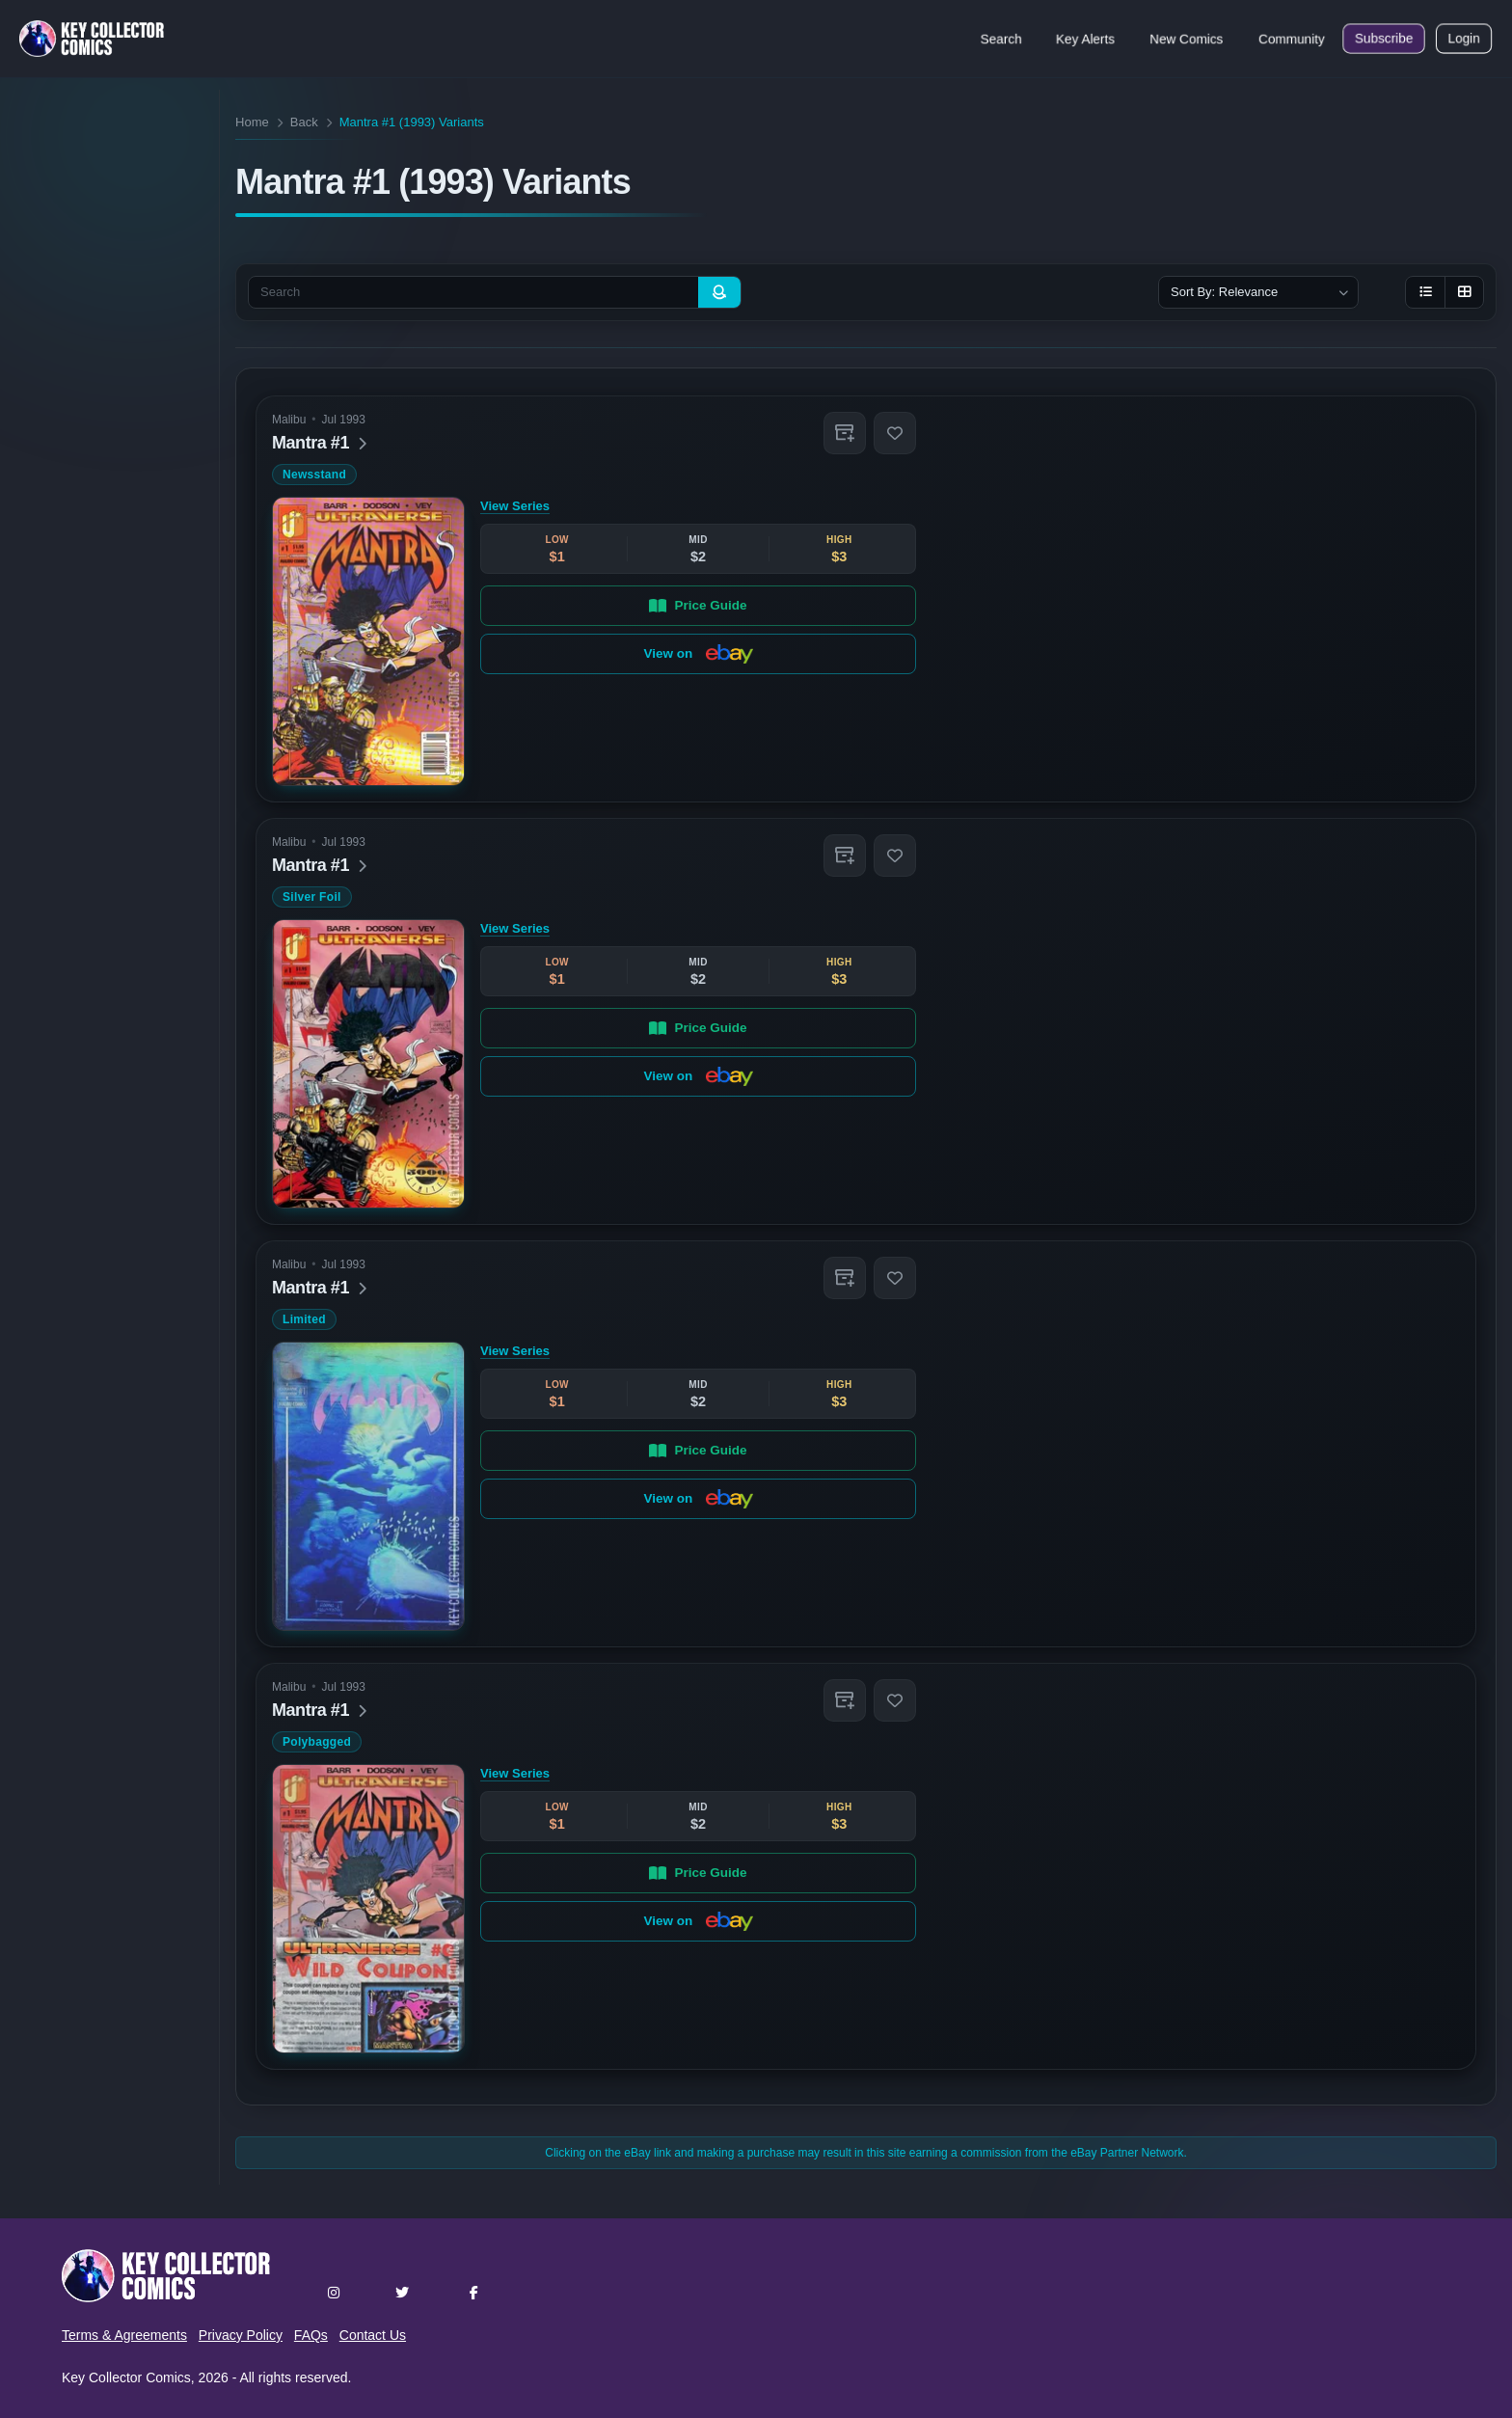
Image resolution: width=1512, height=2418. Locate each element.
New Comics (1186, 38)
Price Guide (698, 604)
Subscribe (1384, 38)
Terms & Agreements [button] (124, 2335)
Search (1001, 38)
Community (1291, 38)
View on (698, 654)
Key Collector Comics (126, 2377)
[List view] (1425, 292)
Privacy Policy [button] (241, 2335)
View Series (515, 506)
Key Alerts (1085, 38)
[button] (845, 433)
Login (1463, 38)
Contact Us (372, 2335)
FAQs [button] (311, 2335)
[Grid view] (1463, 292)
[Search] (719, 292)
